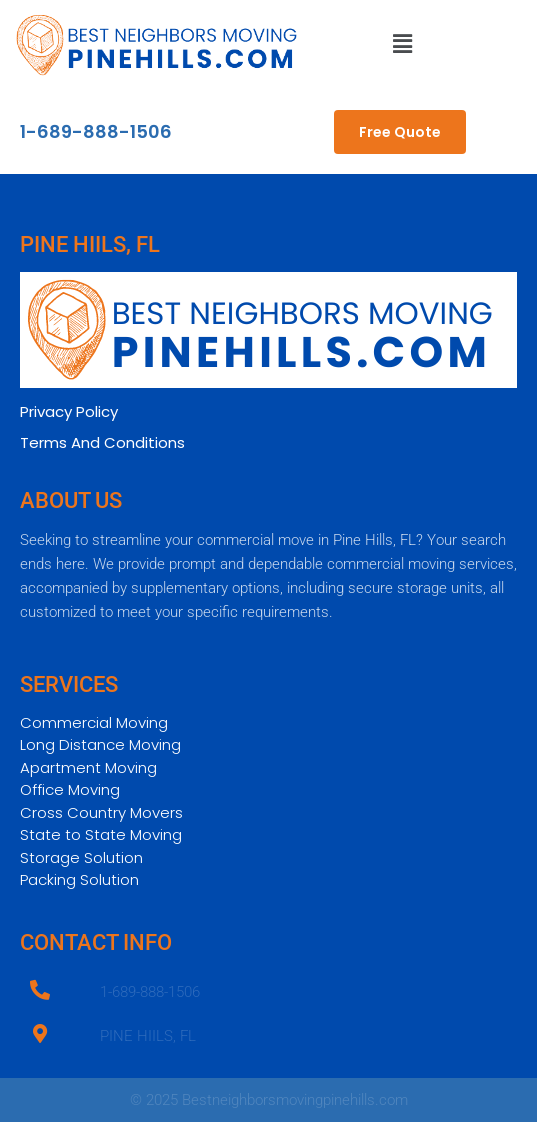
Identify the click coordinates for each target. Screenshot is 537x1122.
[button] (403, 45)
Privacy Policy (69, 411)
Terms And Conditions (102, 442)
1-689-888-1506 (96, 131)
